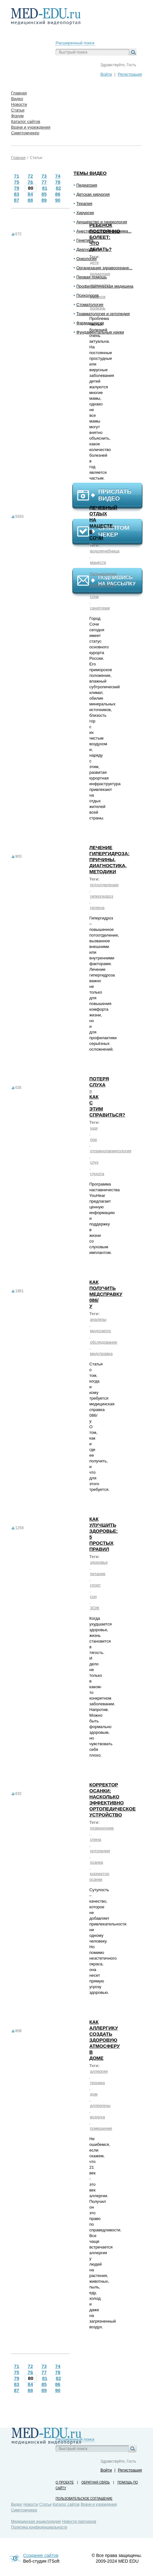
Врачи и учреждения (99, 2504)
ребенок (97, 296)
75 (16, 182)
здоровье (99, 1562)
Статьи (36, 158)
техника (97, 2082)
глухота (97, 1173)
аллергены (100, 2105)
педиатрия (100, 273)
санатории (100, 608)
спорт (95, 1585)
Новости (30, 2504)
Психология (87, 295)
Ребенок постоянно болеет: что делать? (104, 237)
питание (97, 1573)
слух (94, 1162)
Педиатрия (86, 185)
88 (30, 200)
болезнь (97, 308)
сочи (94, 596)
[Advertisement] (110, 411)
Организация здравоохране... (104, 267)
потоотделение (104, 884)
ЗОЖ (94, 1608)
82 (58, 188)
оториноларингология (110, 1150)
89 (44, 200)
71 (16, 176)
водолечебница (104, 551)
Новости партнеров (79, 2521)
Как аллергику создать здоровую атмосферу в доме (104, 2040)
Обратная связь (95, 2482)
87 (16, 200)
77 (44, 182)
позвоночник (102, 1828)
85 (44, 194)
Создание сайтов (40, 2555)
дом (94, 2094)
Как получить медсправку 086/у (105, 1294)
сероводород (102, 585)
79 (16, 188)
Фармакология (90, 323)
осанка (96, 1862)
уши (94, 1128)
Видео (16, 2504)
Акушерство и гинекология (101, 221)
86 (58, 194)
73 (44, 176)
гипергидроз (101, 896)
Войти (106, 74)
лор (93, 1139)
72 (30, 176)
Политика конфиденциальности (39, 2527)
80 (30, 188)
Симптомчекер (24, 2510)
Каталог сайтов (66, 2504)
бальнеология (103, 573)
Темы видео (90, 173)
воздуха (97, 2117)
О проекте (64, 2482)
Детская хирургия (93, 194)
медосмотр (100, 1330)
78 (58, 182)
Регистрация (130, 74)
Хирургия (85, 212)
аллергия (99, 2071)
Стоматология (89, 304)
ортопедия (100, 1850)
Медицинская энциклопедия (36, 2521)
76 (30, 182)
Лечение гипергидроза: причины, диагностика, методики (109, 859)
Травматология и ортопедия (103, 313)
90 (58, 200)
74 (58, 176)
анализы (98, 1319)
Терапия (84, 203)
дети (94, 262)
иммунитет (100, 285)
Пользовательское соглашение (83, 2498)
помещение (101, 2128)
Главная (18, 158)
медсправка (101, 1353)
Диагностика (88, 249)
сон (93, 1596)
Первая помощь (91, 277)
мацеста (98, 562)
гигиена (97, 907)
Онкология (86, 258)
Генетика (84, 240)
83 (16, 194)
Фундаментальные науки (100, 332)
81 (45, 188)
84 (30, 194)
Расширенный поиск (74, 43)
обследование (103, 1342)
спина (95, 1839)
